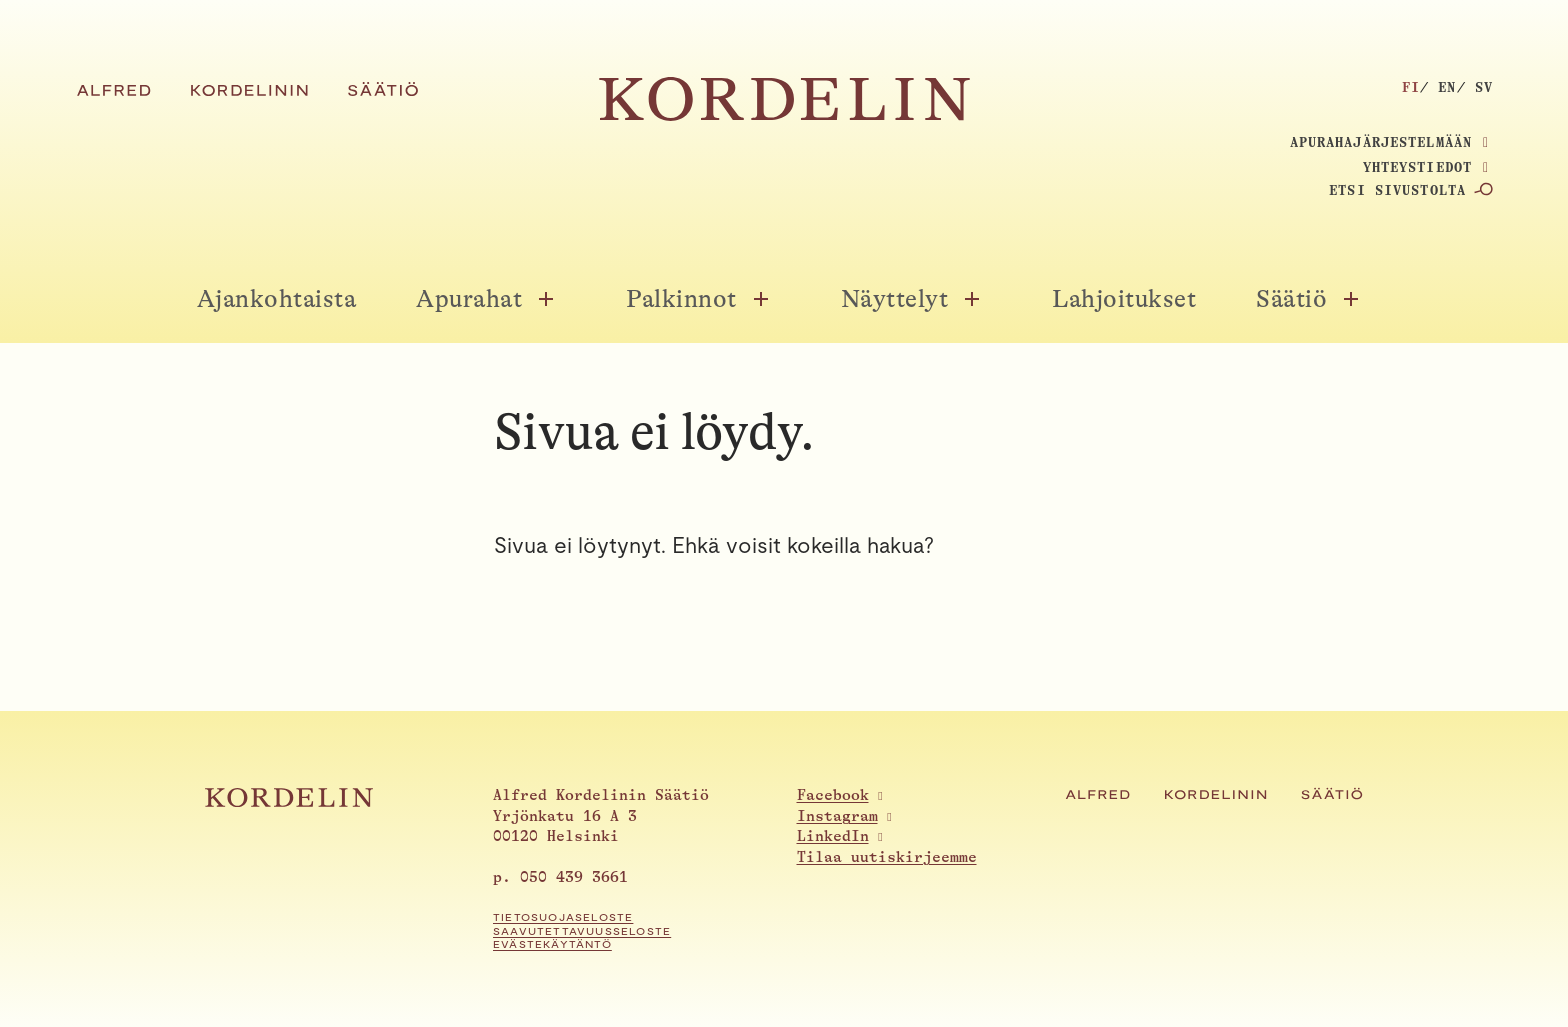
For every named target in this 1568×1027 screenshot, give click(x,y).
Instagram (837, 816)
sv (1484, 87)
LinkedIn (833, 836)
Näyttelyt (895, 299)
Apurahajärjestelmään (1381, 142)
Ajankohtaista (277, 299)
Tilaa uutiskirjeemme (887, 857)
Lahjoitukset (1124, 299)
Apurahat (469, 299)
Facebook (833, 795)
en (1447, 87)
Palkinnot (681, 299)
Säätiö (1291, 299)
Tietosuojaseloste (563, 917)
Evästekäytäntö (552, 944)
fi (1411, 87)
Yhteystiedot (1417, 167)
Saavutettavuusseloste (582, 931)
